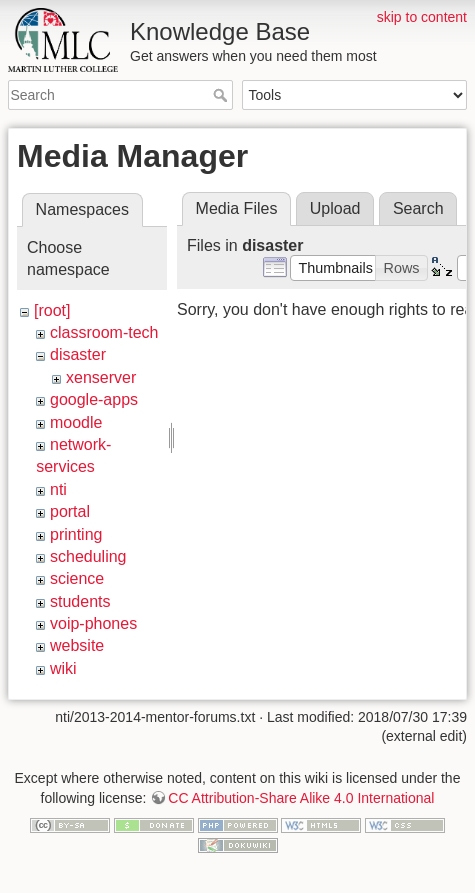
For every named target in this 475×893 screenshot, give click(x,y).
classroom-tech (104, 332)
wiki (63, 668)
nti (58, 489)
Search (222, 95)
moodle (76, 422)
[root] (52, 310)
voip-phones (93, 623)
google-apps (94, 399)
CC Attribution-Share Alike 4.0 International (301, 793)
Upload (335, 208)
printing (76, 534)
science (77, 578)
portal (70, 511)
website (77, 645)
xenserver (101, 377)
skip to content (422, 17)
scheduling (88, 556)
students (80, 601)
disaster (78, 354)
